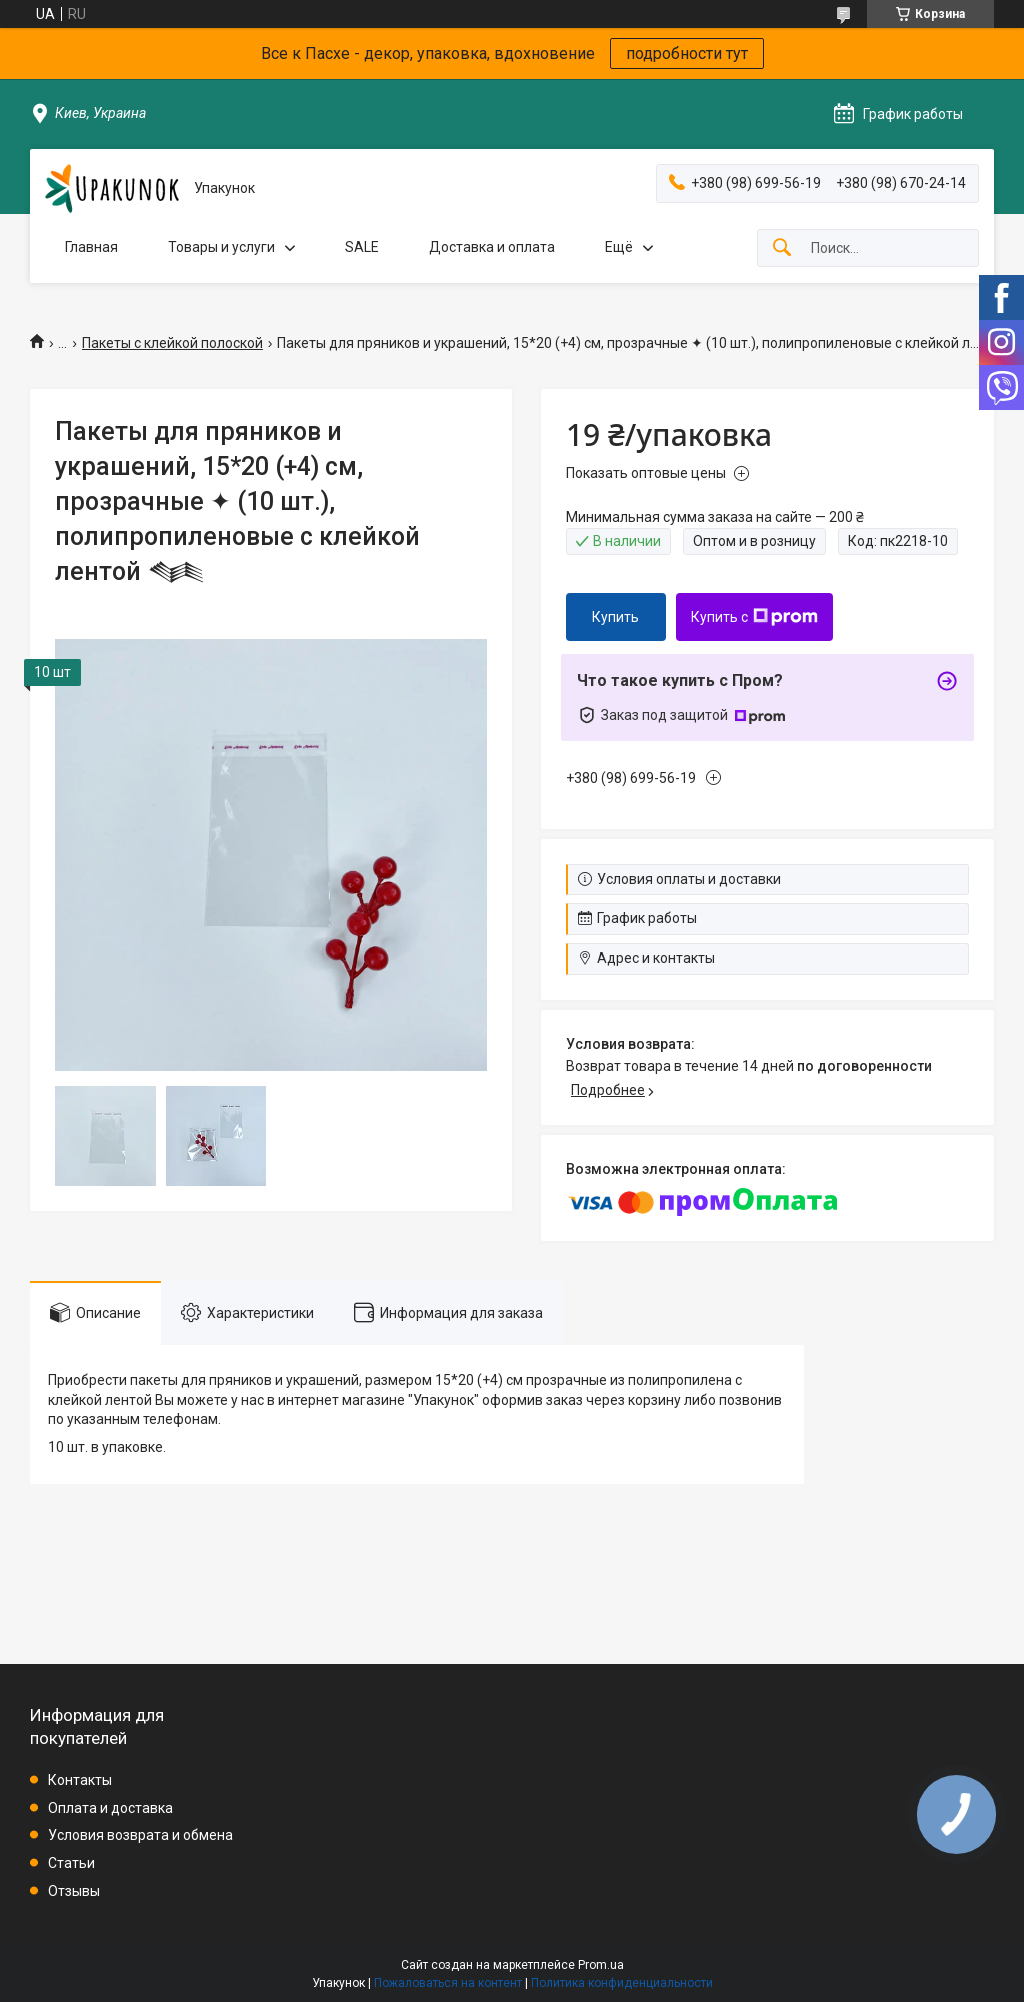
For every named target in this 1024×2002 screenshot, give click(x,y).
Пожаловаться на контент (448, 1983)
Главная (91, 247)
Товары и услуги (221, 247)
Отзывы (74, 1891)
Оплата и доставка (110, 1808)
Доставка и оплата (492, 247)
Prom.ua (601, 1965)
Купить (615, 617)
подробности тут (687, 53)
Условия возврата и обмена (140, 1835)
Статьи (71, 1863)
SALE (362, 247)
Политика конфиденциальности (622, 1983)
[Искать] (782, 248)
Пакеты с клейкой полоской (172, 343)
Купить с (754, 617)
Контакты (80, 1780)
